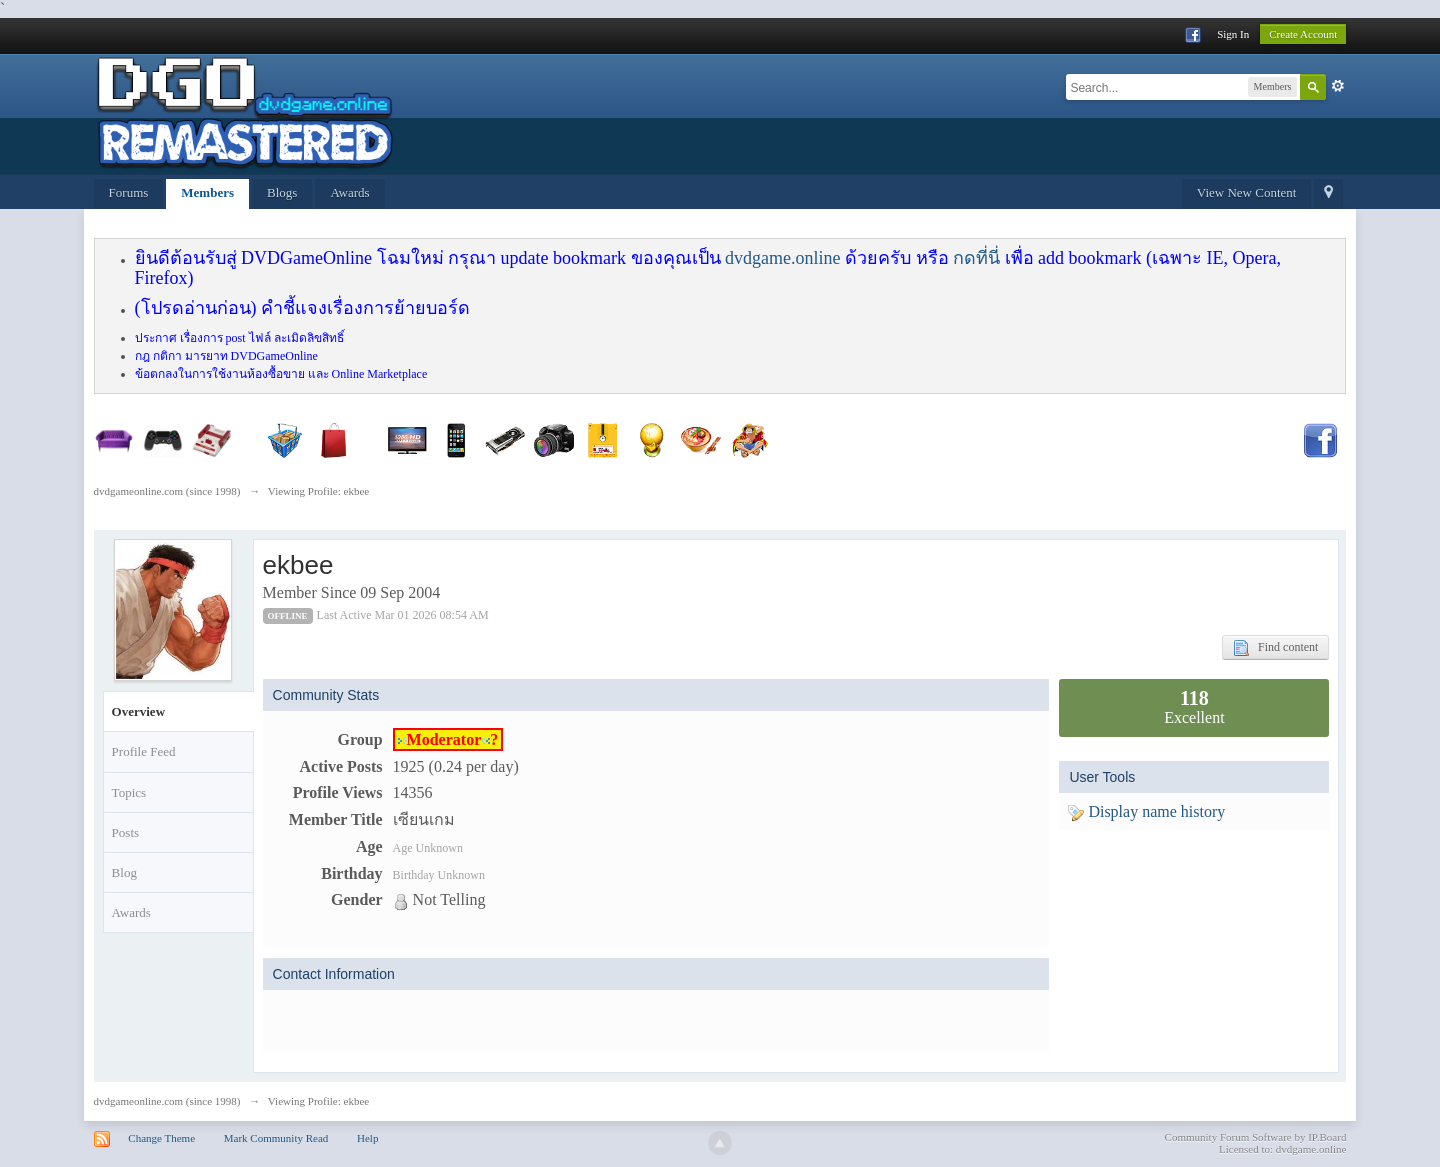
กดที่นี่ (976, 258)
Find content (1275, 648)
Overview (138, 711)
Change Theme (161, 1138)
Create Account (1303, 34)
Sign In (1233, 34)
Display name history (1146, 811)
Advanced (1338, 86)
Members (207, 192)
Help (367, 1138)
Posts (125, 832)
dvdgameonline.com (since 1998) (167, 1101)
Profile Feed (144, 751)
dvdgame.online (782, 258)
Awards (349, 192)
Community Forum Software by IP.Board (1256, 1137)
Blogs (282, 192)
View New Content (1247, 192)
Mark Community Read (276, 1138)
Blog (124, 872)
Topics (129, 792)
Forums (129, 192)
